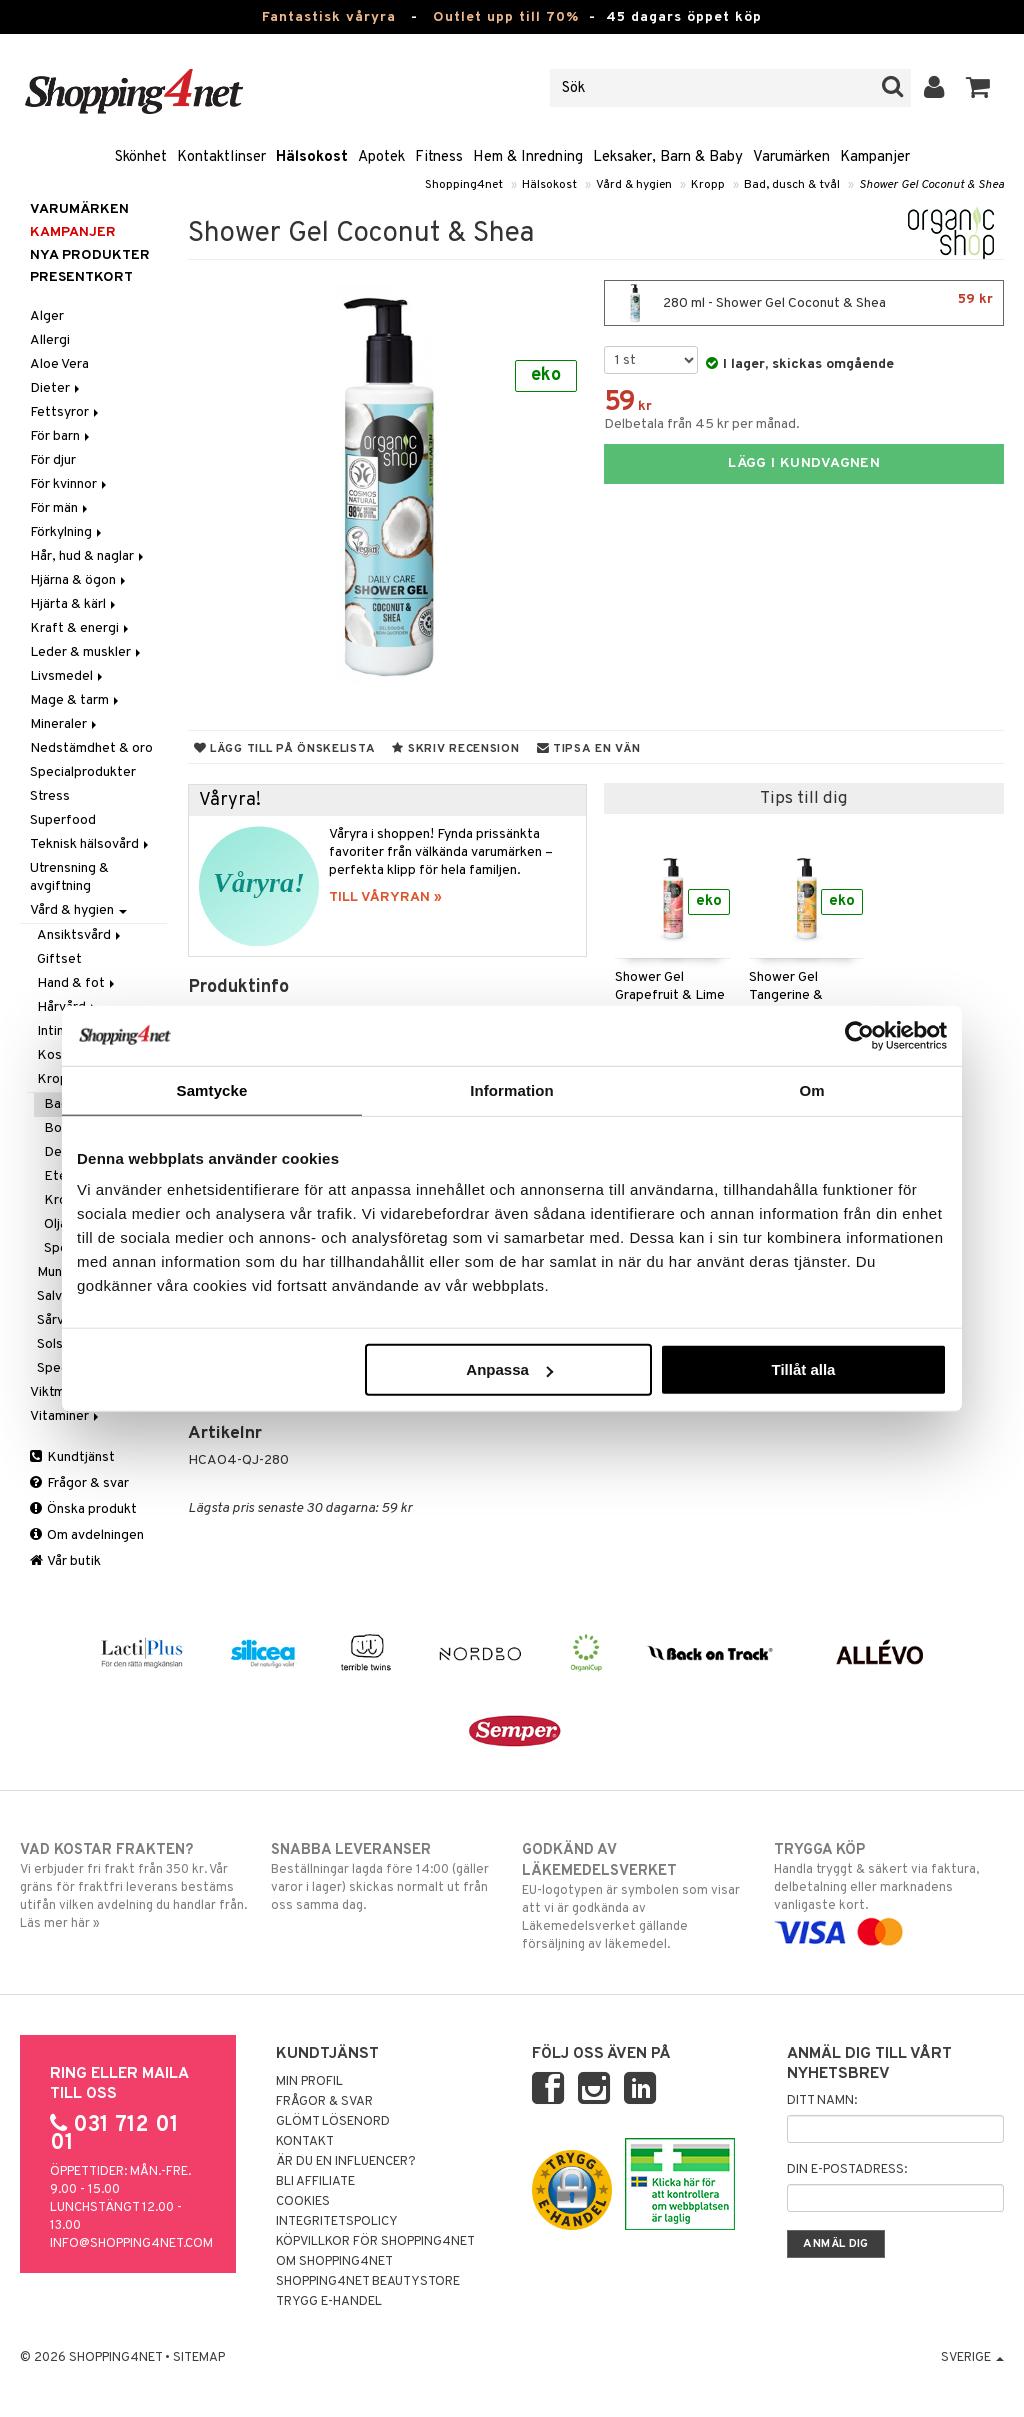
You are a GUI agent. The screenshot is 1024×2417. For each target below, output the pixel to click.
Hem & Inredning (528, 157)
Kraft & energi (81, 628)
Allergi (50, 340)
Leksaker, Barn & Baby (668, 157)
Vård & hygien (634, 185)
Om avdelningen (87, 1535)
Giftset (59, 959)
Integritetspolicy (337, 2222)
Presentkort (81, 277)
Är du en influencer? (346, 2162)
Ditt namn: (822, 2101)
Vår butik (65, 1561)
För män (60, 508)
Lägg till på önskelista (285, 749)
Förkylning (67, 532)
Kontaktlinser (221, 157)
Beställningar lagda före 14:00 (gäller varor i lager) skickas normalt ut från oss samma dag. (386, 1877)
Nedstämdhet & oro (91, 748)
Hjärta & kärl (74, 604)
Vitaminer (66, 1416)
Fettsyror (66, 412)
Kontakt (305, 2142)
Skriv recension (455, 749)
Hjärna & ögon (79, 580)
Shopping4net (464, 185)
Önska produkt (83, 1509)
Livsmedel (68, 676)
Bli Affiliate (315, 2182)
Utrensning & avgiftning (69, 877)
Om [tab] (811, 1089)
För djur (53, 460)
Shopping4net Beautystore (368, 2282)
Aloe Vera (59, 364)
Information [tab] (512, 1089)
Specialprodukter (83, 772)
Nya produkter (90, 255)
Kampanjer (875, 157)
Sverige (972, 2358)
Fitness (439, 157)
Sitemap (199, 2358)
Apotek (381, 157)
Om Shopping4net (334, 2262)
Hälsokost (312, 157)
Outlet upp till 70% (506, 17)
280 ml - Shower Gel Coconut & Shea (804, 303)
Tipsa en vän (589, 749)
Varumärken (791, 157)
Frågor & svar (79, 1483)
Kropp (708, 185)
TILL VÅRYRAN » (385, 897)
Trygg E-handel (329, 2302)
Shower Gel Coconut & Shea (931, 185)
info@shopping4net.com (131, 2244)
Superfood (63, 820)
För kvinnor (70, 484)
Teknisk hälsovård (91, 844)
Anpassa (509, 1369)
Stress (50, 796)
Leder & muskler (87, 652)
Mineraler (65, 724)
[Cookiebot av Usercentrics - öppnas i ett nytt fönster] (859, 1035)
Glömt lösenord (333, 2122)
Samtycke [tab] (212, 1089)
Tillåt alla (803, 1369)
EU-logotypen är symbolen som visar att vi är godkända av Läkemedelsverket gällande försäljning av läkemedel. (637, 1896)
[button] (978, 88)
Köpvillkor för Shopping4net (375, 2242)
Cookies (303, 2202)
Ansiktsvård (80, 935)
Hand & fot (77, 983)
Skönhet (141, 157)
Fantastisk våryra (329, 17)
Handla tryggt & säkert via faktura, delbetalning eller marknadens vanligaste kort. (889, 1891)
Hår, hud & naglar (88, 556)
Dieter (56, 388)
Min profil (309, 2082)
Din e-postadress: (847, 2170)
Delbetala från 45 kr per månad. (702, 424)
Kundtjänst (72, 1457)
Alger (47, 316)
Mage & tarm (76, 700)
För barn (61, 436)
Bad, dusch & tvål (792, 185)
